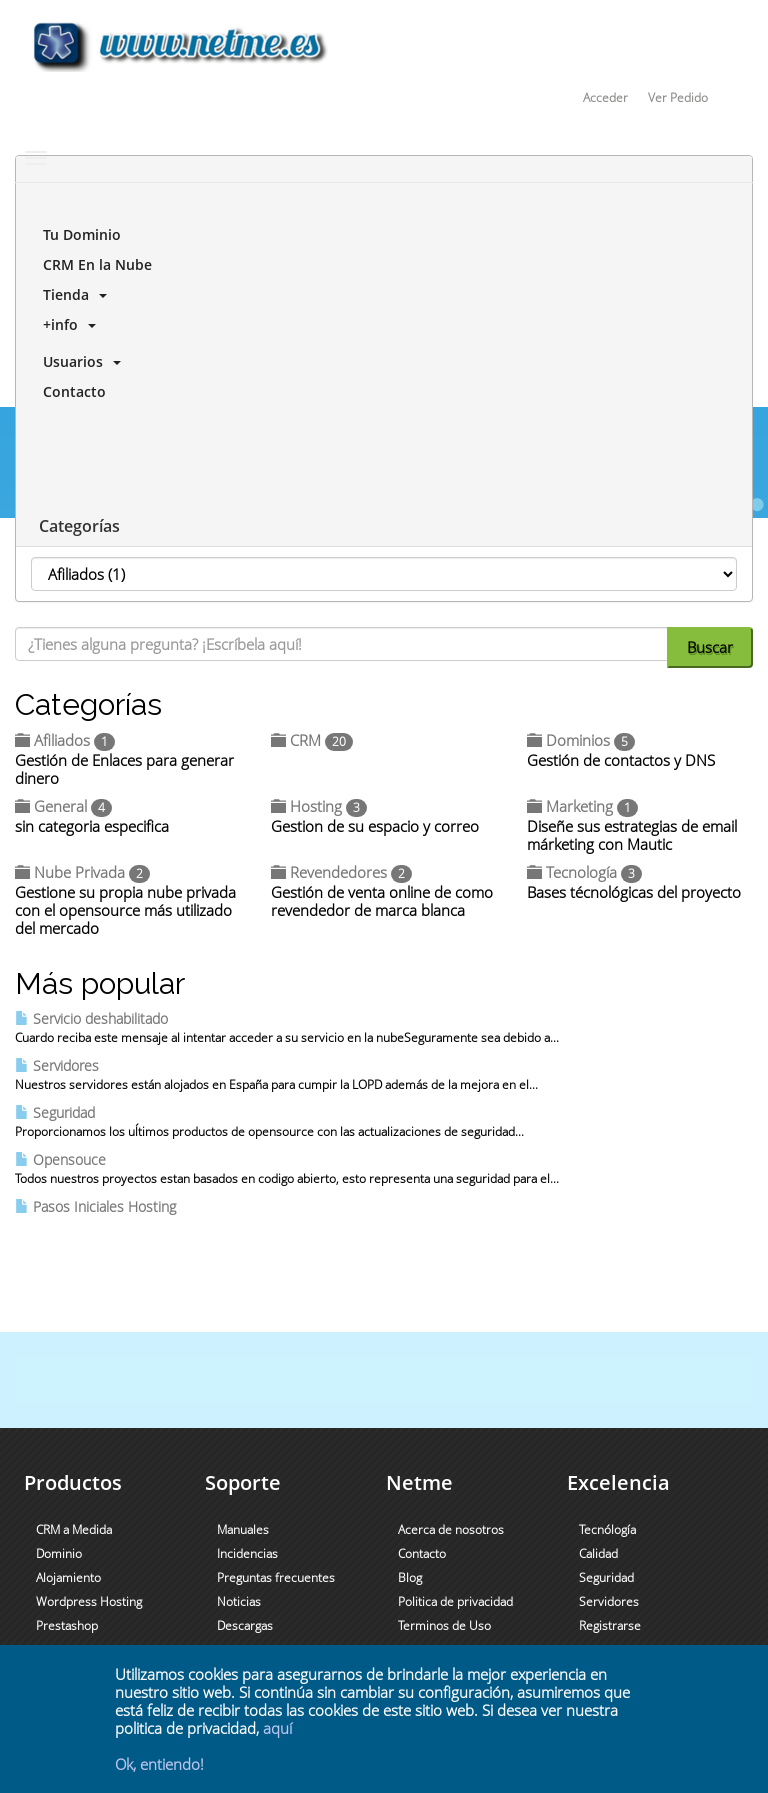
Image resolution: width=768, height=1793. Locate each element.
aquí (277, 1728)
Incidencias (247, 1553)
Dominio (59, 1553)
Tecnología (584, 872)
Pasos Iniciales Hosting (95, 1206)
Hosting (319, 806)
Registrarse (610, 1625)
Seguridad (55, 1112)
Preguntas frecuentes (276, 1577)
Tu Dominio (78, 234)
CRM (312, 740)
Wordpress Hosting (89, 1601)
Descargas (245, 1625)
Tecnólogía (607, 1529)
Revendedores (341, 872)
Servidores (57, 1065)
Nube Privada (82, 872)
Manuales (243, 1529)
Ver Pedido (678, 97)
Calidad (598, 1553)
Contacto (70, 391)
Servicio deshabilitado (91, 1018)
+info (65, 324)
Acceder (605, 97)
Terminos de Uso (444, 1625)
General (63, 806)
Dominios (581, 740)
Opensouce (60, 1159)
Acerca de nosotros (451, 1529)
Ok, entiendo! (159, 1764)
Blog (410, 1577)
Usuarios (78, 361)
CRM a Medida (74, 1529)
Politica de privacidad (455, 1601)
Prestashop (67, 1625)
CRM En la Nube (93, 264)
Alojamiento (68, 1577)
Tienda (71, 294)
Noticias (239, 1601)
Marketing (582, 806)
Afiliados (65, 740)
